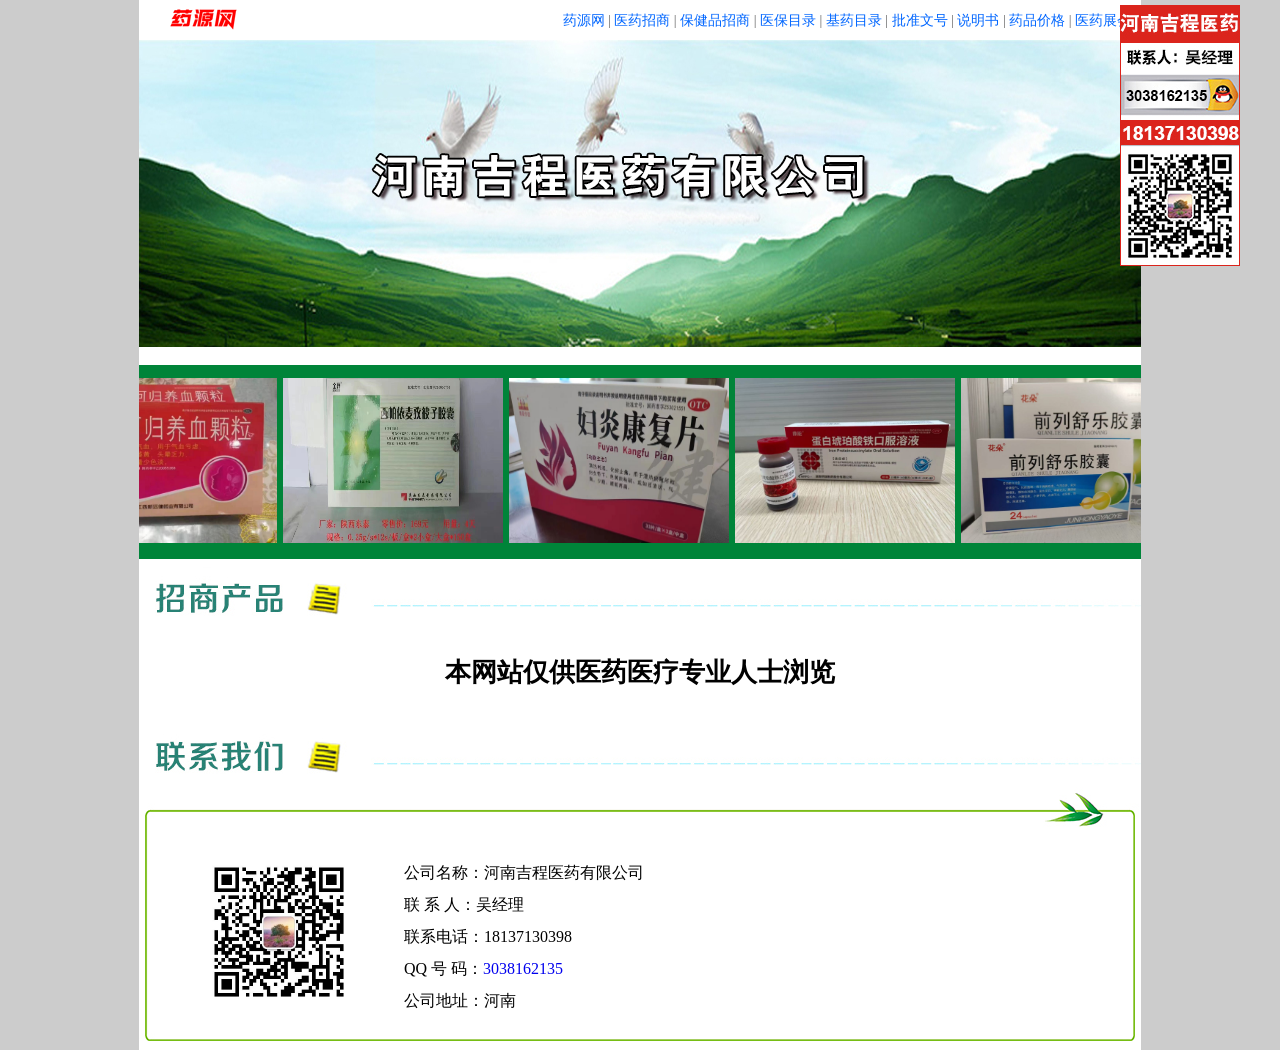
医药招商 (642, 20)
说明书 (978, 20)
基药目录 (854, 20)
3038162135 (523, 968)
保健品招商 (715, 20)
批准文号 (920, 20)
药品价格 (1037, 20)
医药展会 (1103, 20)
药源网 (584, 20)
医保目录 (788, 20)
